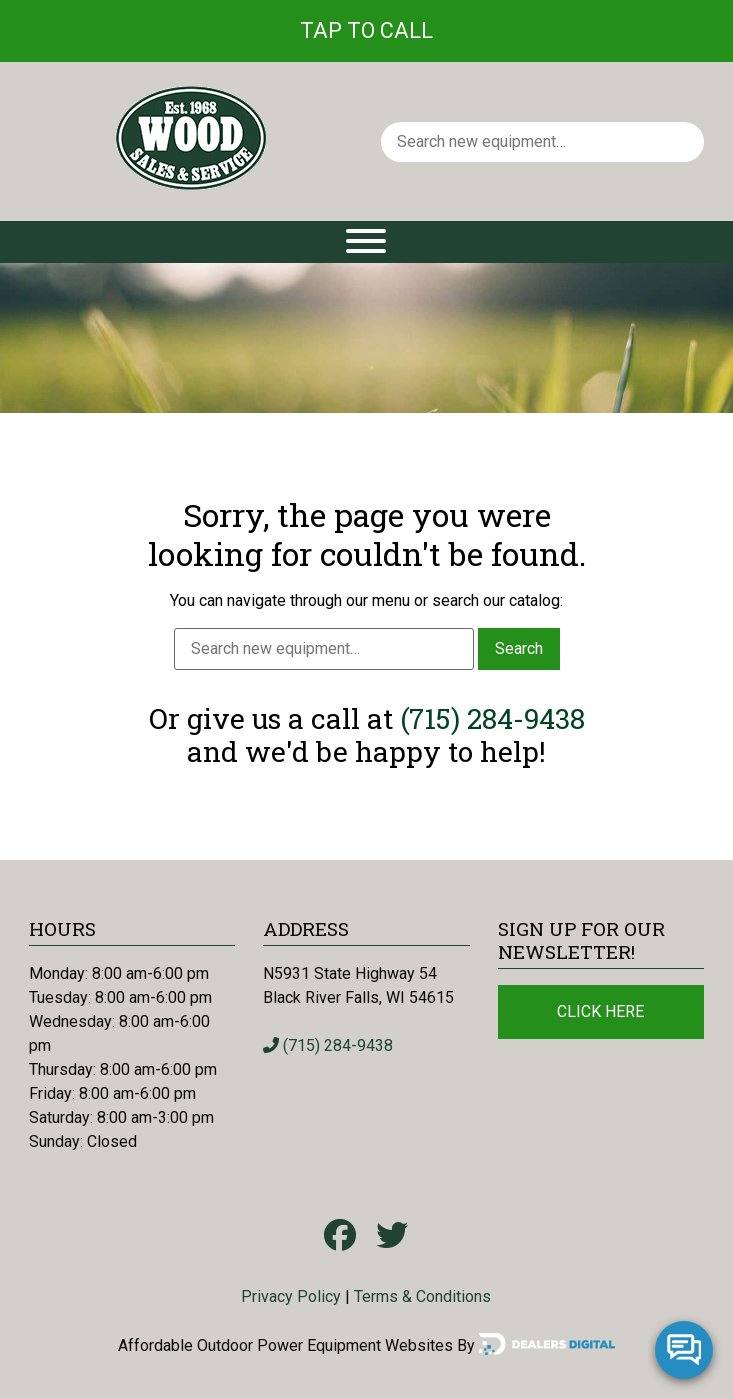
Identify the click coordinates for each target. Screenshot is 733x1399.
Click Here (600, 1011)
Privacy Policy (291, 1296)
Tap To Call (366, 30)
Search (519, 648)
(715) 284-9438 (492, 718)
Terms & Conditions (422, 1296)
